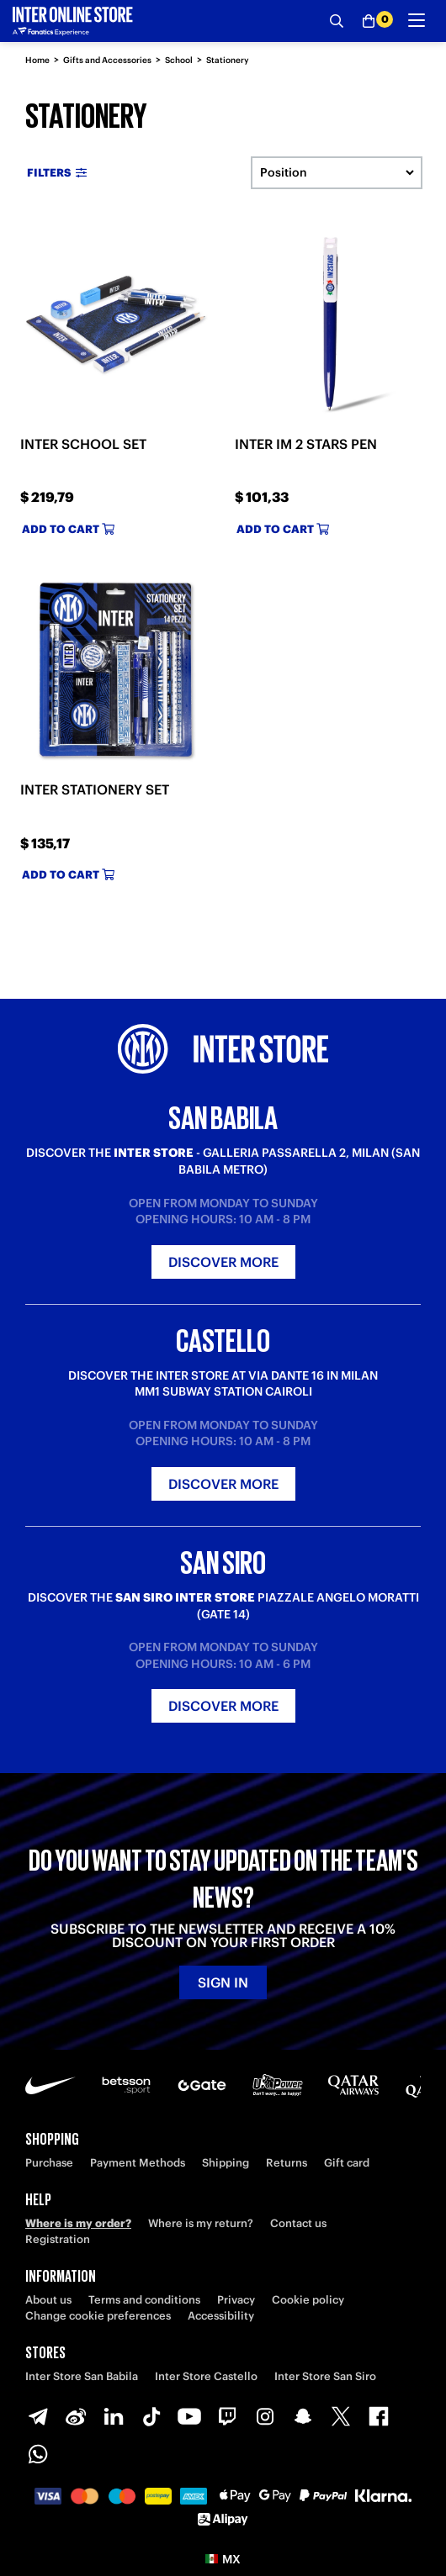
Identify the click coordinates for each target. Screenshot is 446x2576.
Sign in (223, 1982)
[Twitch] (227, 2416)
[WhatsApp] (37, 2454)
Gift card (346, 2163)
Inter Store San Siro (325, 2376)
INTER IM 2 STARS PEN (306, 443)
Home (37, 60)
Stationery (227, 60)
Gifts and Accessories (107, 60)
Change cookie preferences (98, 2316)
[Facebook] (378, 2416)
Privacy (236, 2300)
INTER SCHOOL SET (83, 443)
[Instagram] (265, 2416)
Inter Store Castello (206, 2376)
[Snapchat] (303, 2416)
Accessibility (221, 2316)
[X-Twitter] (340, 2416)
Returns (286, 2163)
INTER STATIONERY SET (94, 789)
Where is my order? (78, 2223)
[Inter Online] (73, 21)
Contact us (298, 2223)
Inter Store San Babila (81, 2376)
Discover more (223, 1262)
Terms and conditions (144, 2300)
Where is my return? (200, 2223)
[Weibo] (75, 2416)
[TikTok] (151, 2416)
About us (48, 2300)
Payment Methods (137, 2163)
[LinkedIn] (113, 2416)
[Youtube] (189, 2416)
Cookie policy (308, 2300)
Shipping (225, 2163)
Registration (57, 2239)
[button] (223, 2559)
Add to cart (68, 529)
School (179, 60)
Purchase (49, 2163)
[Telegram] (37, 2416)
